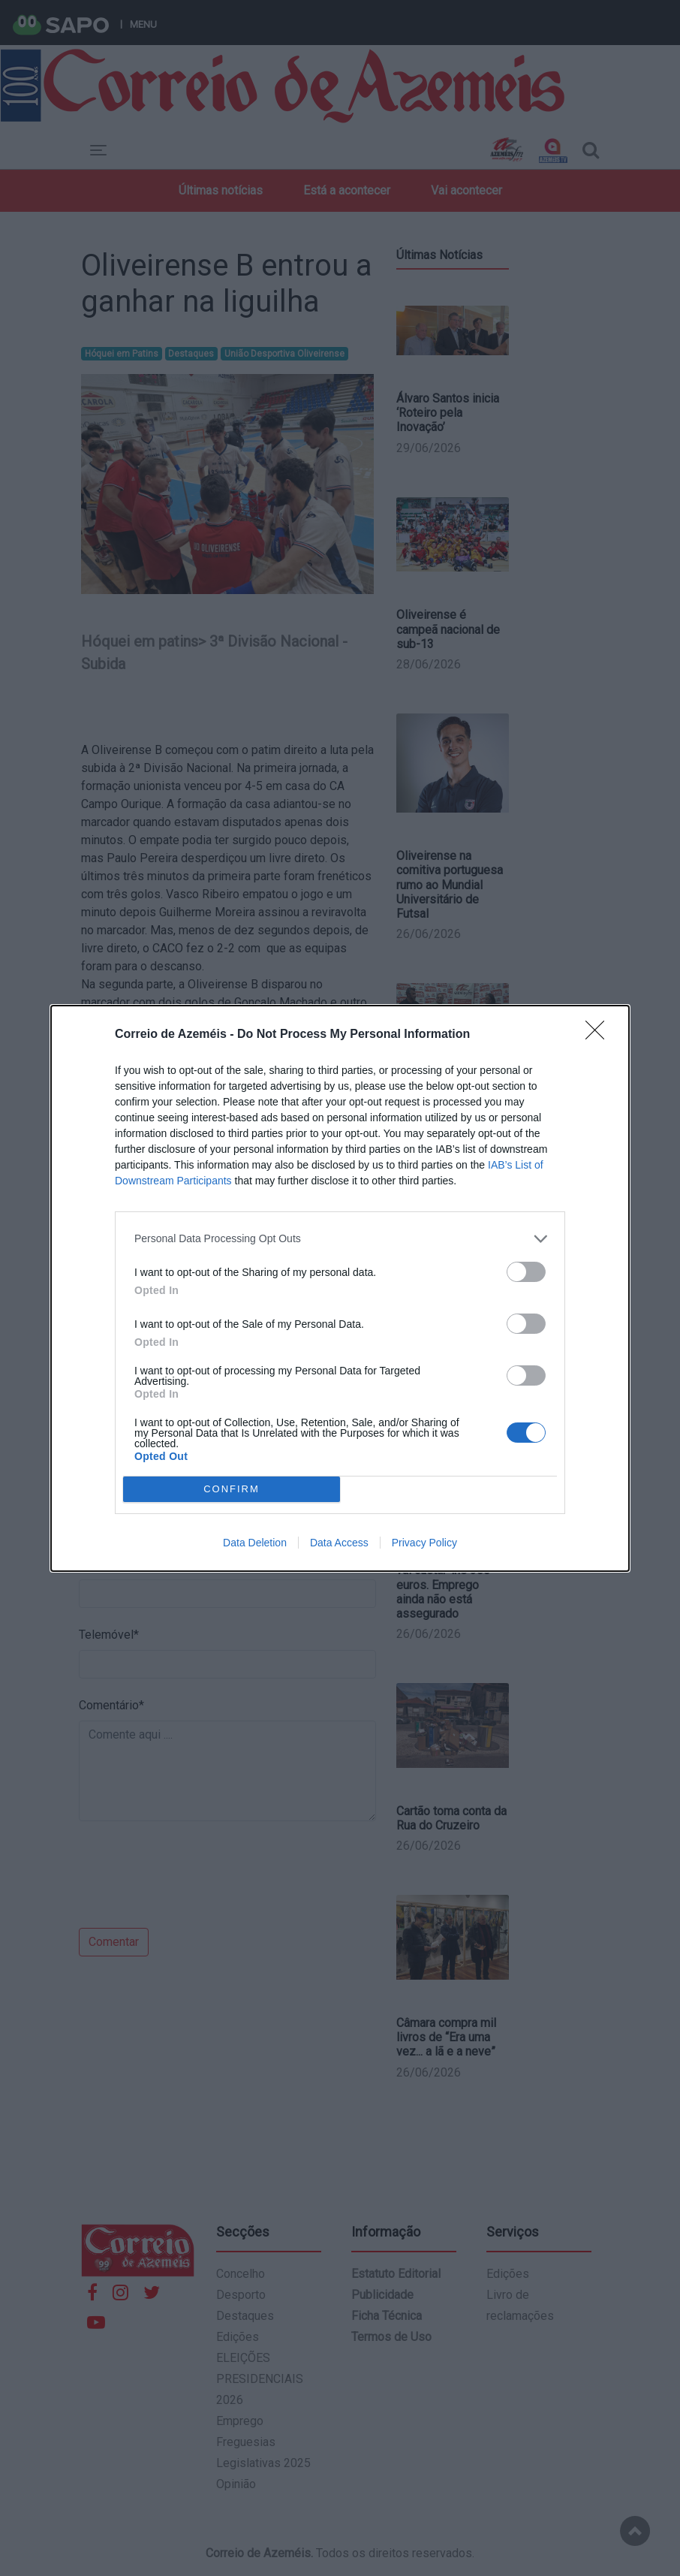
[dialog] (340, 1288)
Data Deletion (255, 1543)
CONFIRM (231, 1488)
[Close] (599, 1035)
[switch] (526, 1272)
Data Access (339, 1543)
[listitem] (340, 1239)
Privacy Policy (424, 1543)
